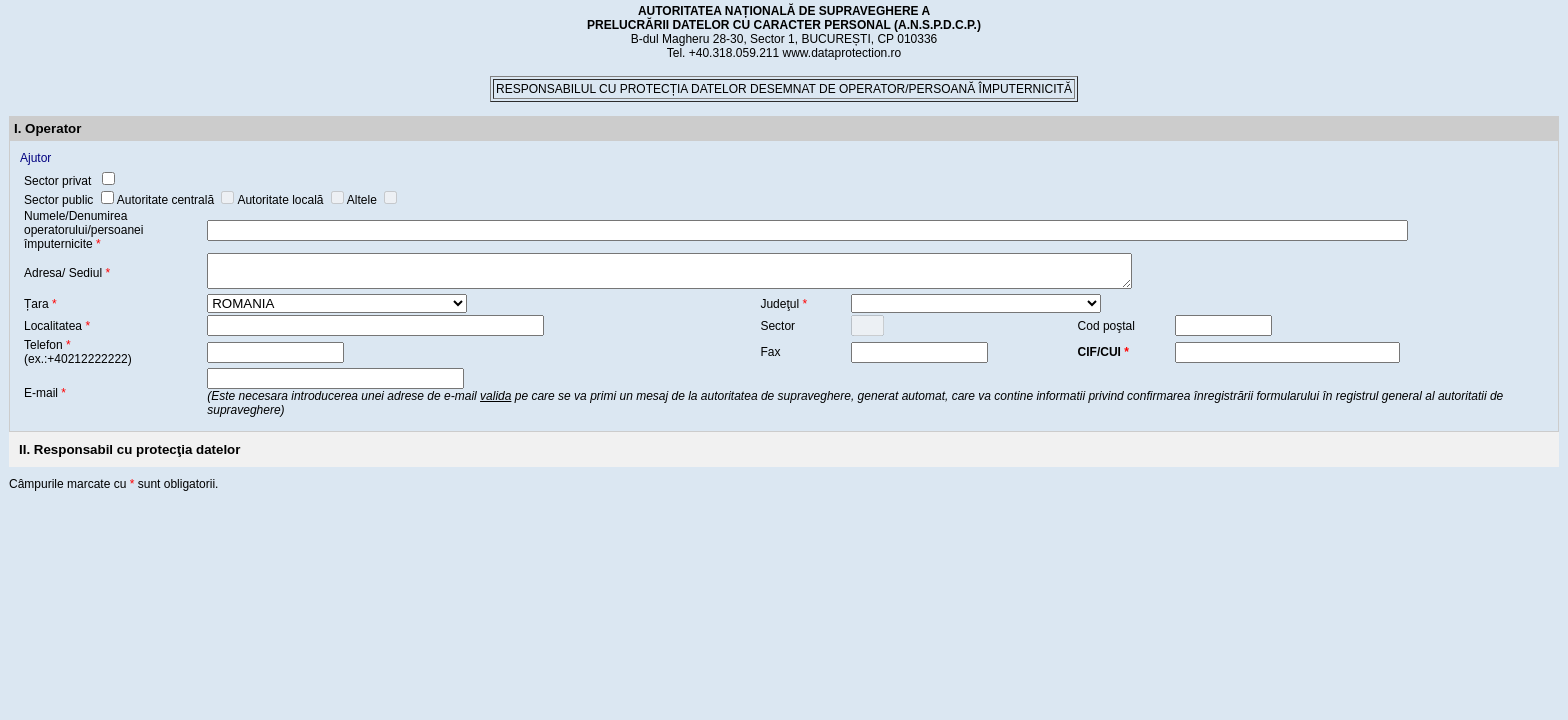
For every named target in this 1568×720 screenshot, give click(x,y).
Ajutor (35, 158)
